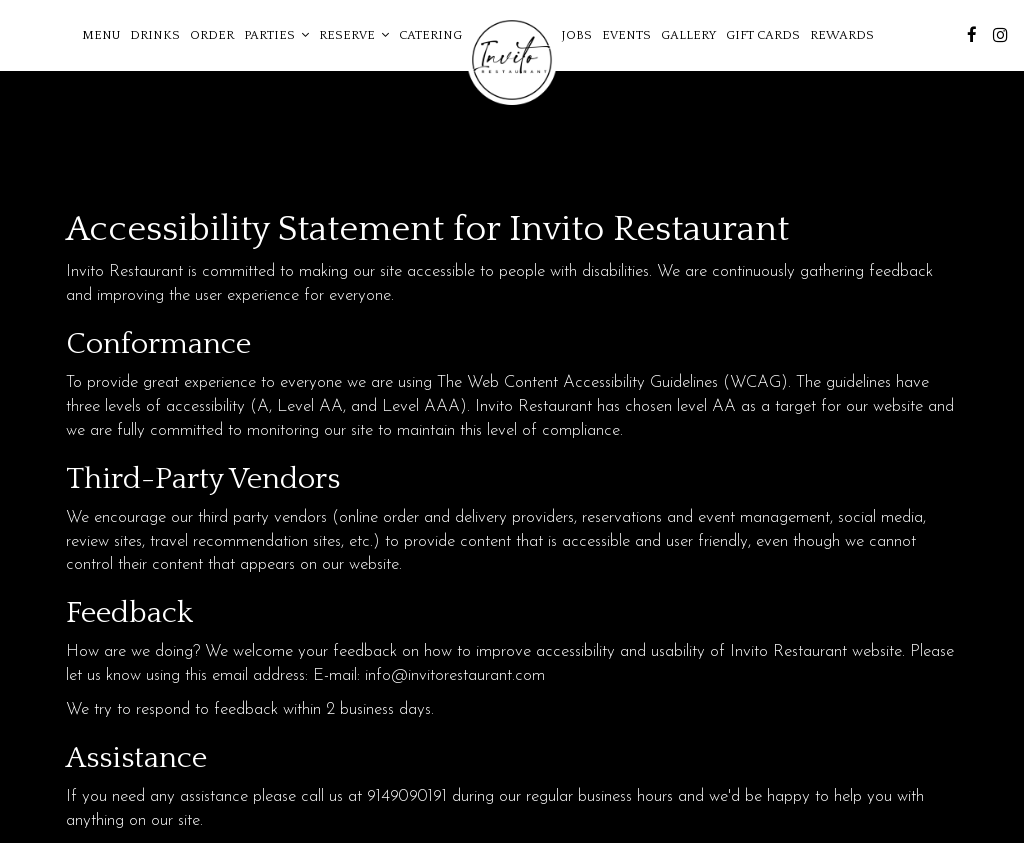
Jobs (577, 35)
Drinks (155, 35)
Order (212, 35)
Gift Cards (763, 35)
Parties (276, 35)
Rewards (842, 35)
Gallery (688, 35)
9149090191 (407, 796)
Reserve (354, 35)
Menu (101, 35)
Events (626, 35)
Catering (430, 35)
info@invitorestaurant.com (455, 675)
